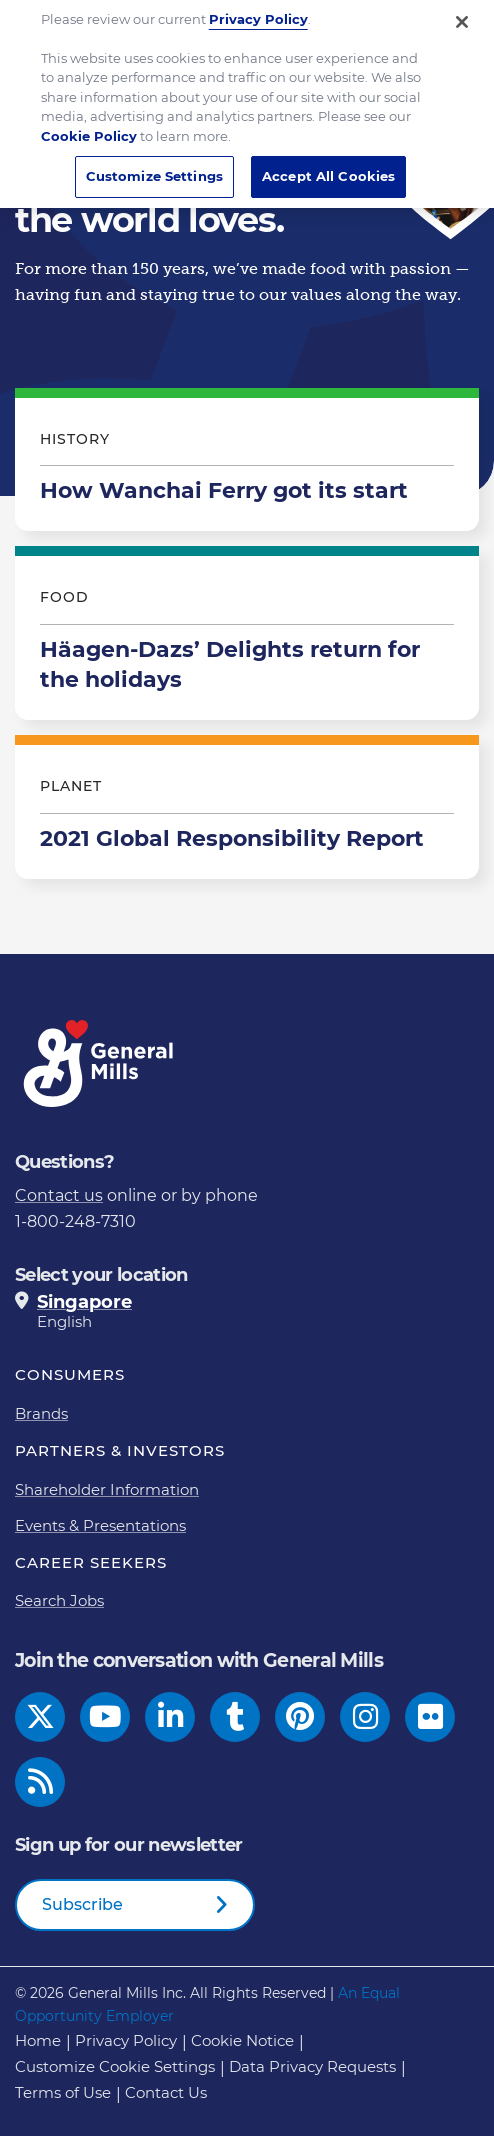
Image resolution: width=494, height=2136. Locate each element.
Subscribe (82, 1904)
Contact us (59, 1195)
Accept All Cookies (328, 165)
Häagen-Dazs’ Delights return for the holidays (247, 638)
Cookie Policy (89, 125)
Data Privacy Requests (312, 2066)
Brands (41, 1413)
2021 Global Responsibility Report (247, 812)
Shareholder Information (107, 1489)
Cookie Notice (242, 2040)
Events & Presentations (100, 1525)
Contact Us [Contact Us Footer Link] (166, 2092)
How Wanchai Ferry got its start (247, 465)
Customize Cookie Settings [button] (115, 2066)
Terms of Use (63, 2092)
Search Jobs (59, 1600)
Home (38, 2040)
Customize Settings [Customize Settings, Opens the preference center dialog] (154, 165)
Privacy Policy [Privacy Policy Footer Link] (126, 2040)
